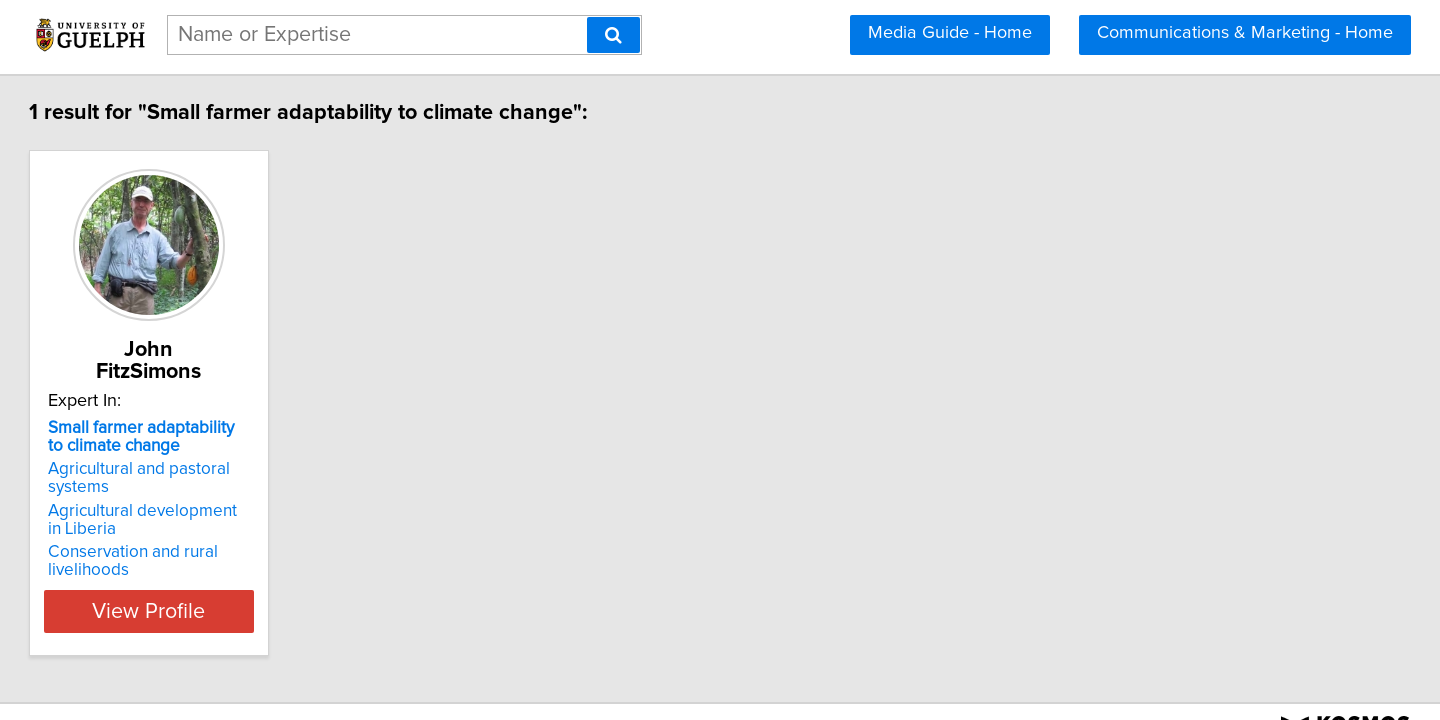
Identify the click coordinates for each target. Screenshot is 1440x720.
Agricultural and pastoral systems (262, 447)
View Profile (265, 571)
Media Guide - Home (950, 33)
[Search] (613, 35)
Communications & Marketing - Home (1245, 33)
